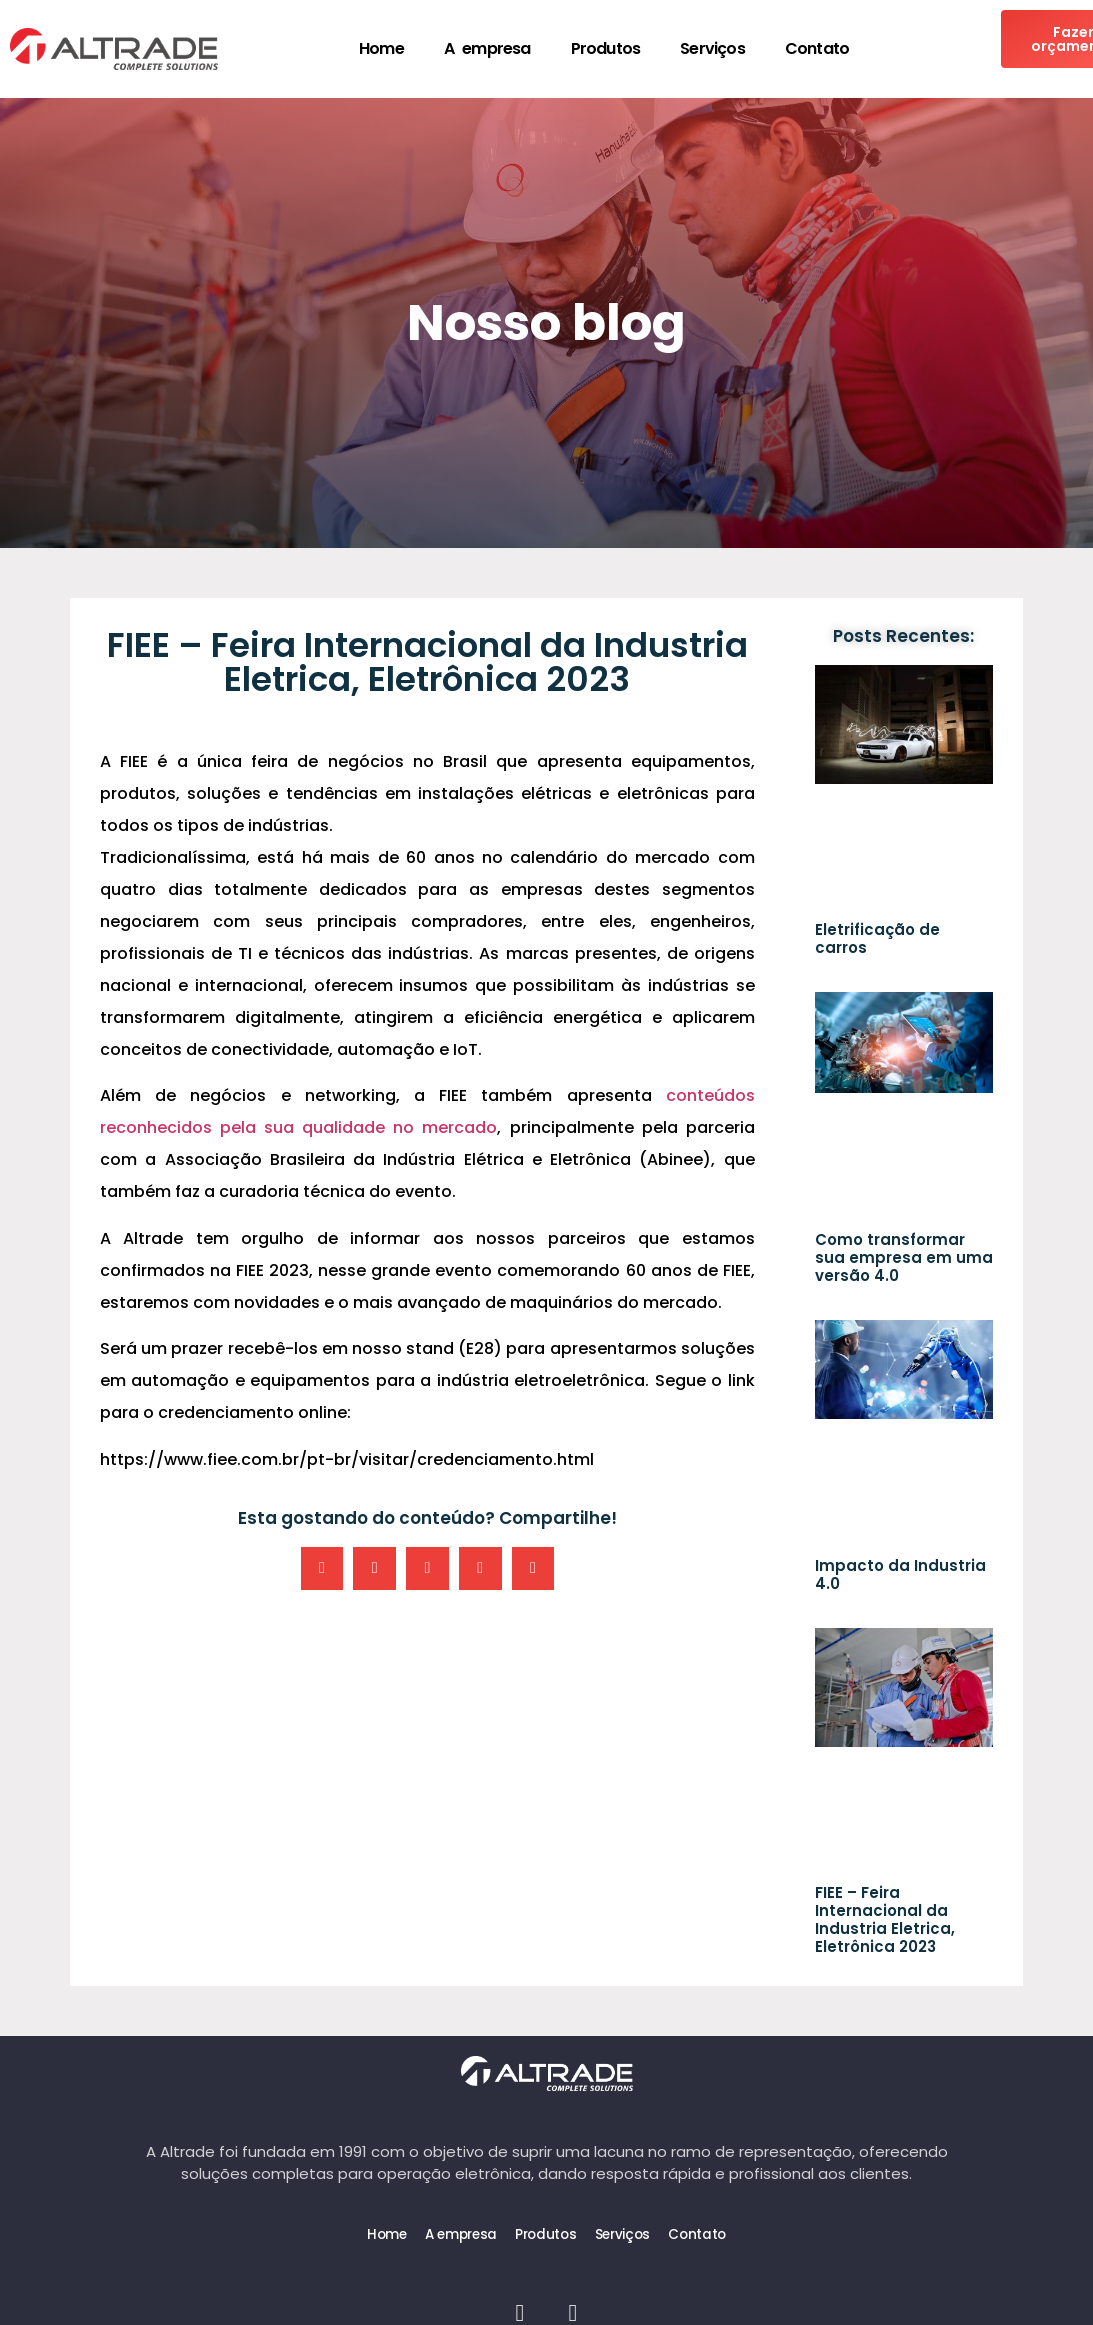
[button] (322, 1568)
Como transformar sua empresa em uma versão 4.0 (904, 1257)
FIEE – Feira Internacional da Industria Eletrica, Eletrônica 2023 (885, 1919)
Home (381, 48)
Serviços (712, 48)
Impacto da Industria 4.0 (900, 1574)
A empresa (487, 48)
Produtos (606, 48)
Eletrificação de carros (877, 938)
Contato (817, 48)
